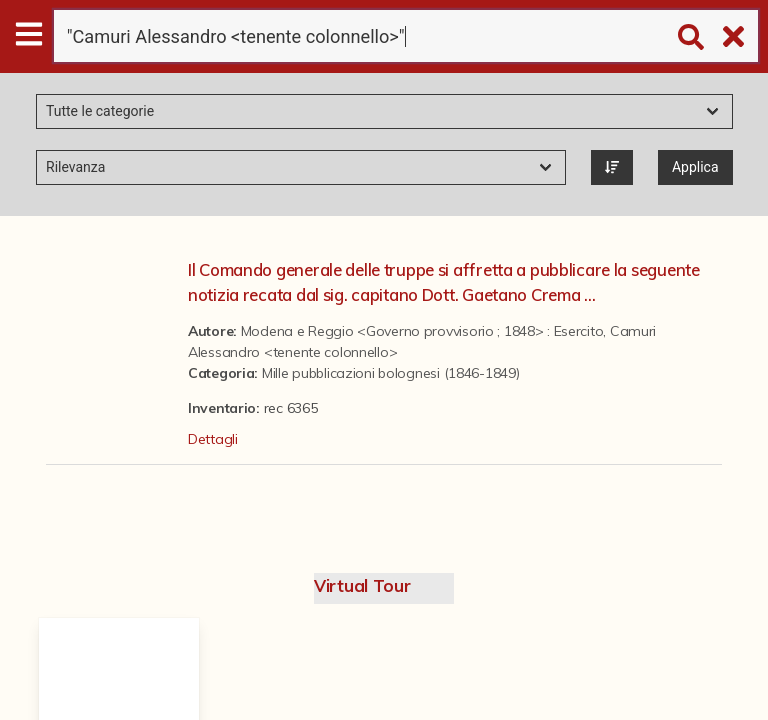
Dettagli (213, 439)
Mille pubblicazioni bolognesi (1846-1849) (391, 373)
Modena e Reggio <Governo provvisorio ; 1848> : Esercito (422, 331)
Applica (695, 167)
